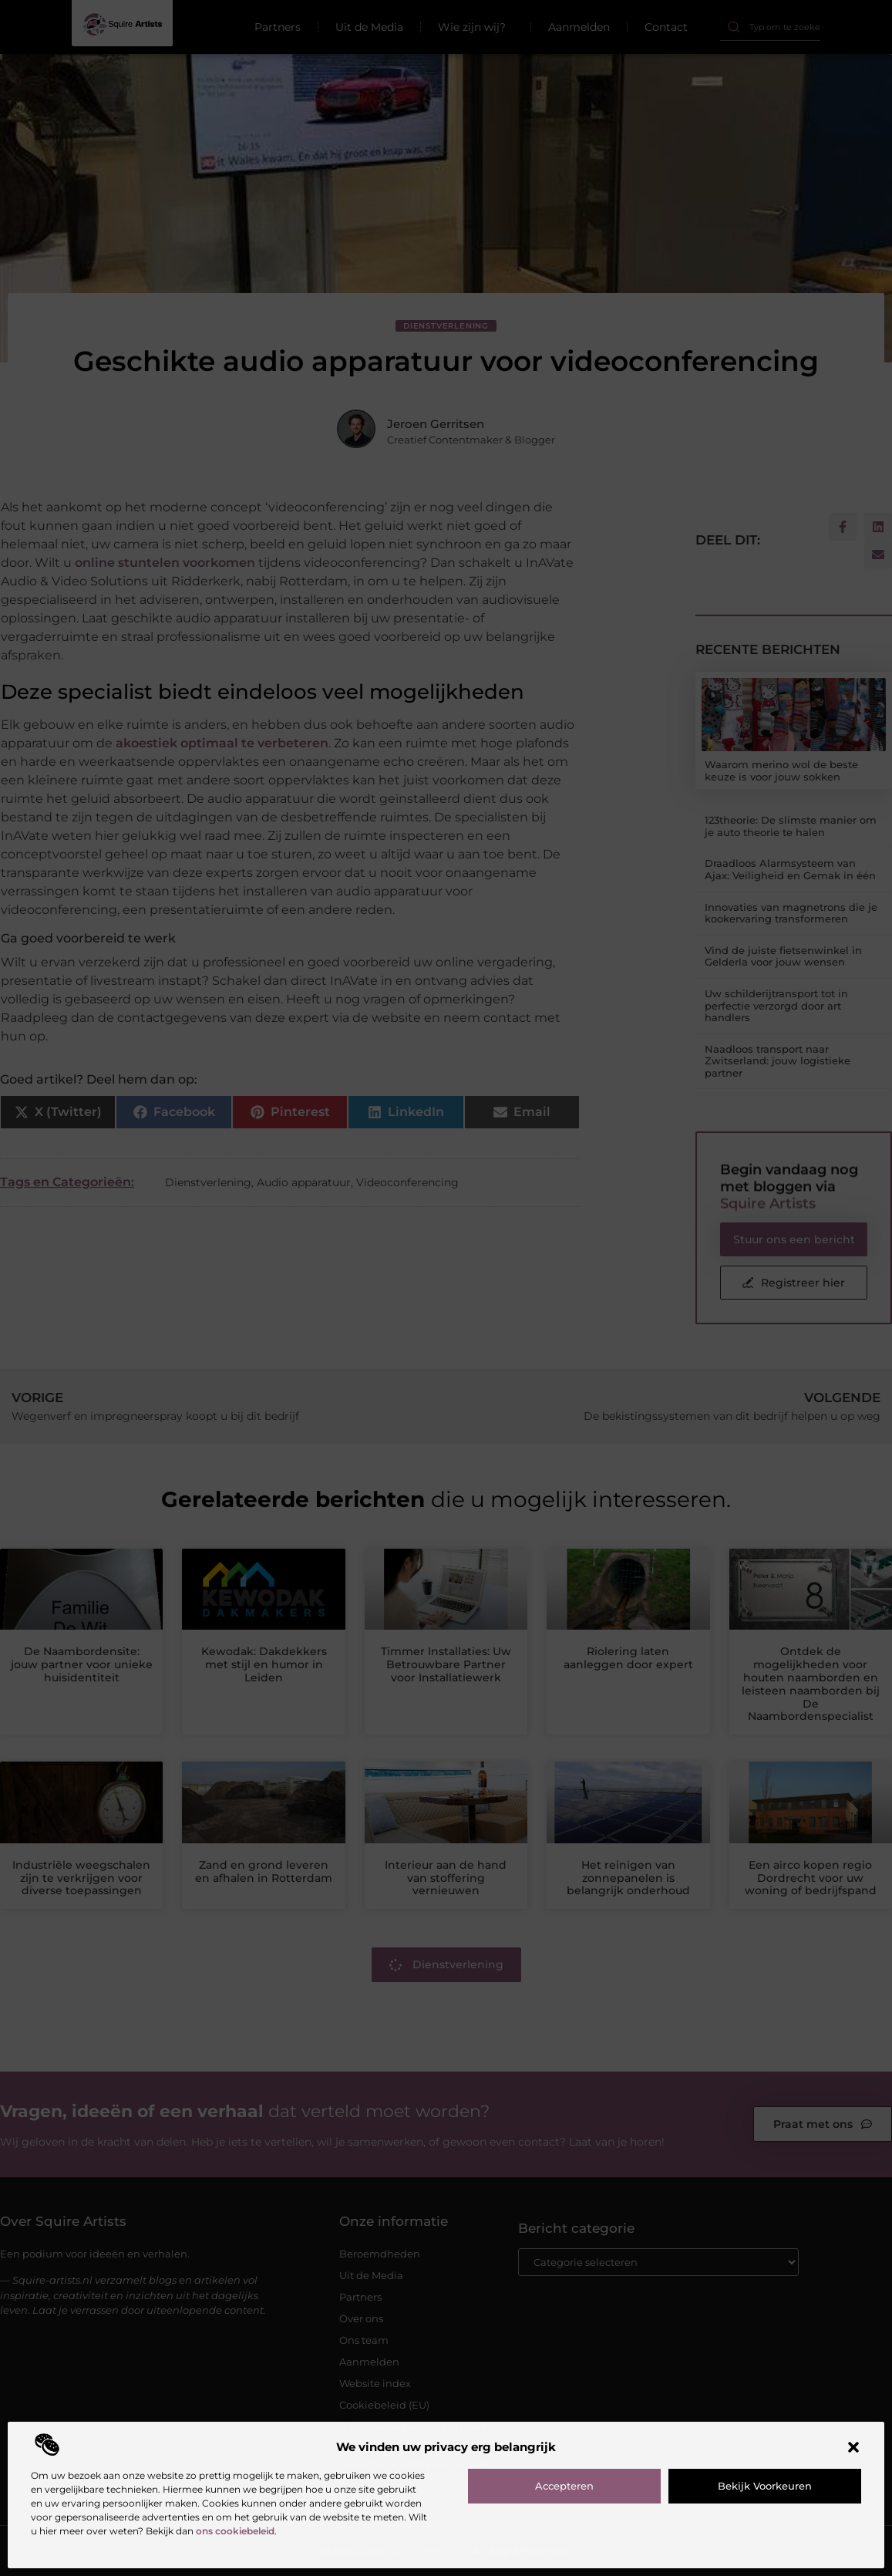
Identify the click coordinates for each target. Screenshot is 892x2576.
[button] (853, 2447)
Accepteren (564, 2486)
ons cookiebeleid (235, 2531)
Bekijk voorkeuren (765, 2486)
